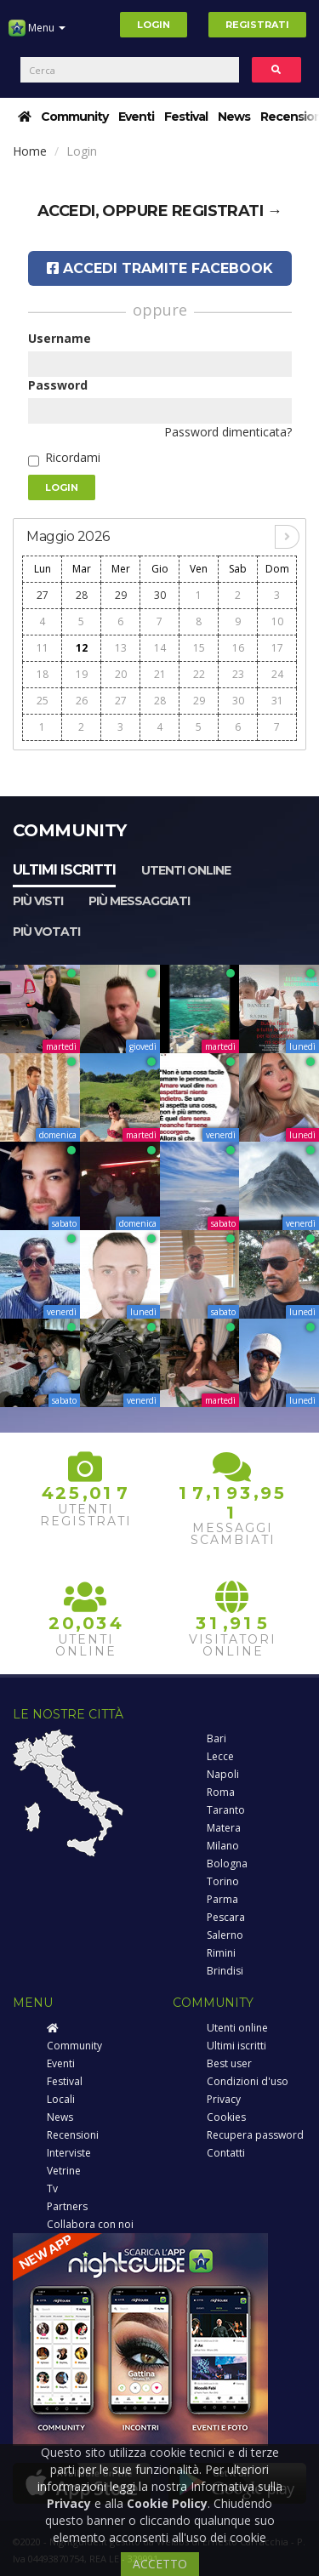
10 (277, 621)
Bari (216, 1738)
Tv (52, 2188)
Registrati (257, 25)
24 (277, 674)
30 (160, 595)
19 (82, 674)
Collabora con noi (90, 2224)
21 (160, 674)
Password (58, 385)
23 (238, 674)
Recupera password (255, 2135)
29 (121, 595)
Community (74, 116)
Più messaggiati (139, 901)
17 (277, 648)
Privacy (224, 2099)
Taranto (226, 1810)
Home (30, 151)
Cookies (226, 2117)
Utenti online (186, 870)
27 (42, 595)
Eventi (136, 116)
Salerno (225, 1935)
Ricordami (72, 457)
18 (42, 674)
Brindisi (225, 1970)
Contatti (226, 2153)
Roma (221, 1792)
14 (160, 648)
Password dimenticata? (228, 432)
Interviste (69, 2153)
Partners (67, 2206)
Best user (229, 2063)
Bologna (227, 1863)
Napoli (223, 1774)
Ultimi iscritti (64, 870)
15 (199, 648)
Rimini (221, 1953)
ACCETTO (160, 2564)
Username (59, 338)
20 (121, 674)
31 (277, 700)
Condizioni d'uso (247, 2081)
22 (199, 674)
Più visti (38, 901)
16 (238, 648)
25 (42, 700)
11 (42, 648)
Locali (61, 2099)
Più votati (46, 931)
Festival (186, 116)
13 (121, 648)
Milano (223, 1845)
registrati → (227, 211)
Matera (224, 1828)
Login (153, 25)
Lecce (220, 1756)
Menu (37, 34)
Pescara (226, 1917)
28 (82, 595)
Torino (223, 1881)
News (234, 116)
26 (82, 700)
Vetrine (64, 2170)
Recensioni (73, 2135)
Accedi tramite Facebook (160, 268)
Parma (222, 1899)
